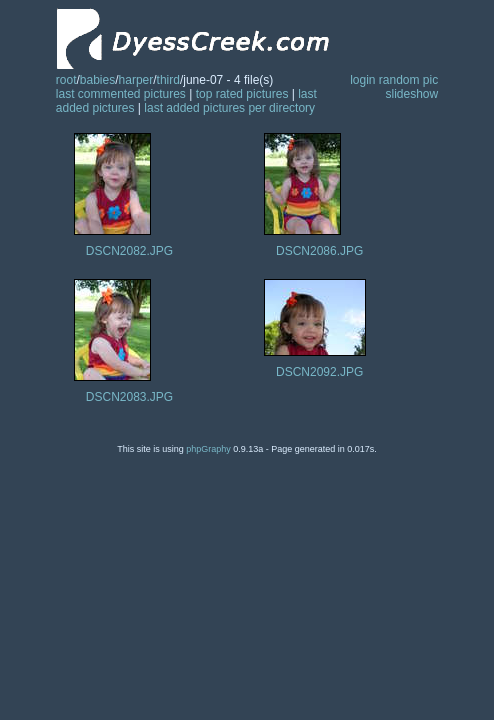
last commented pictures (121, 94)
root (66, 80)
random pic (408, 80)
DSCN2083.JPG (129, 397)
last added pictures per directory (229, 108)
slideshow (412, 94)
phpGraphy (208, 449)
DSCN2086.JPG (319, 251)
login (362, 80)
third (168, 80)
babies (97, 80)
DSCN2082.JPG (129, 251)
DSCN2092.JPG (319, 372)
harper (136, 80)
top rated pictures (242, 94)
